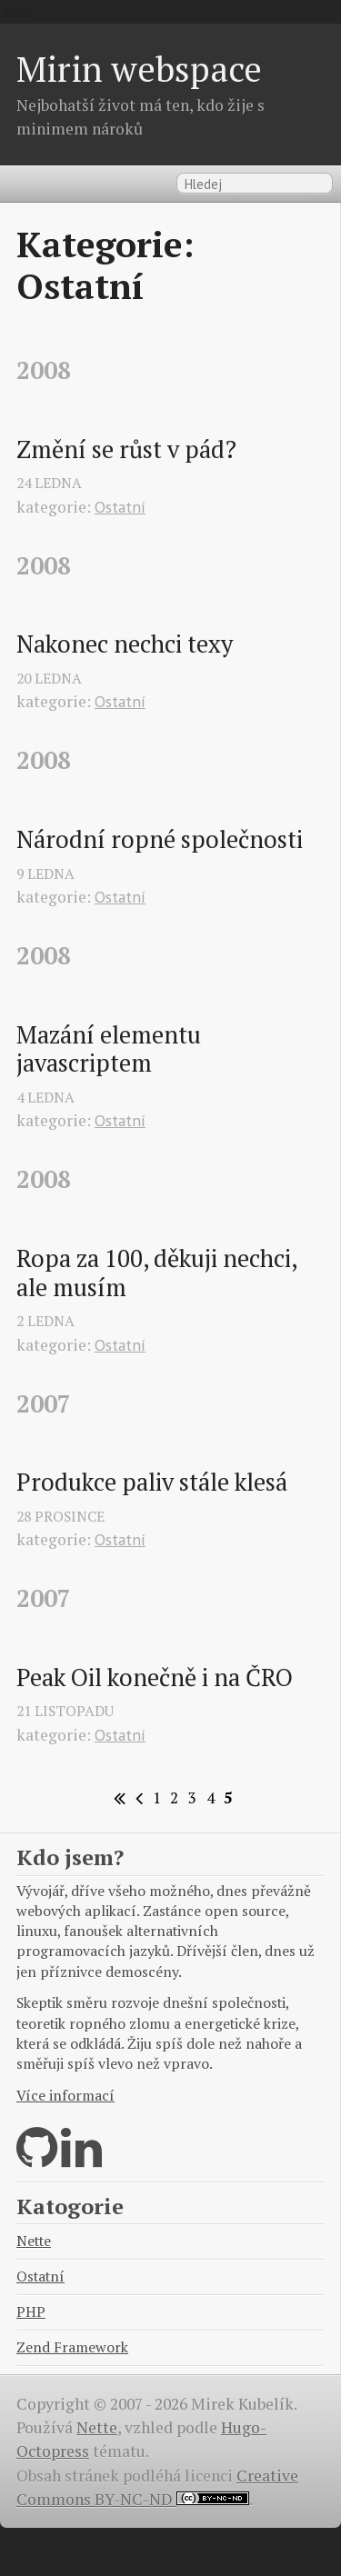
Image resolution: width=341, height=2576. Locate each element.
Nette (33, 2241)
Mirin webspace (139, 68)
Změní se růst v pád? (126, 449)
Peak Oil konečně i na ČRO (154, 1677)
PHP (30, 2311)
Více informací (65, 2095)
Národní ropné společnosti (159, 839)
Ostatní (120, 506)
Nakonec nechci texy (124, 644)
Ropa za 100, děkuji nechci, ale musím (159, 1273)
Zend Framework (72, 2347)
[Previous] (136, 1798)
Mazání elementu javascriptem (111, 1049)
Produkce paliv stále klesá (151, 1482)
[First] (117, 1798)
